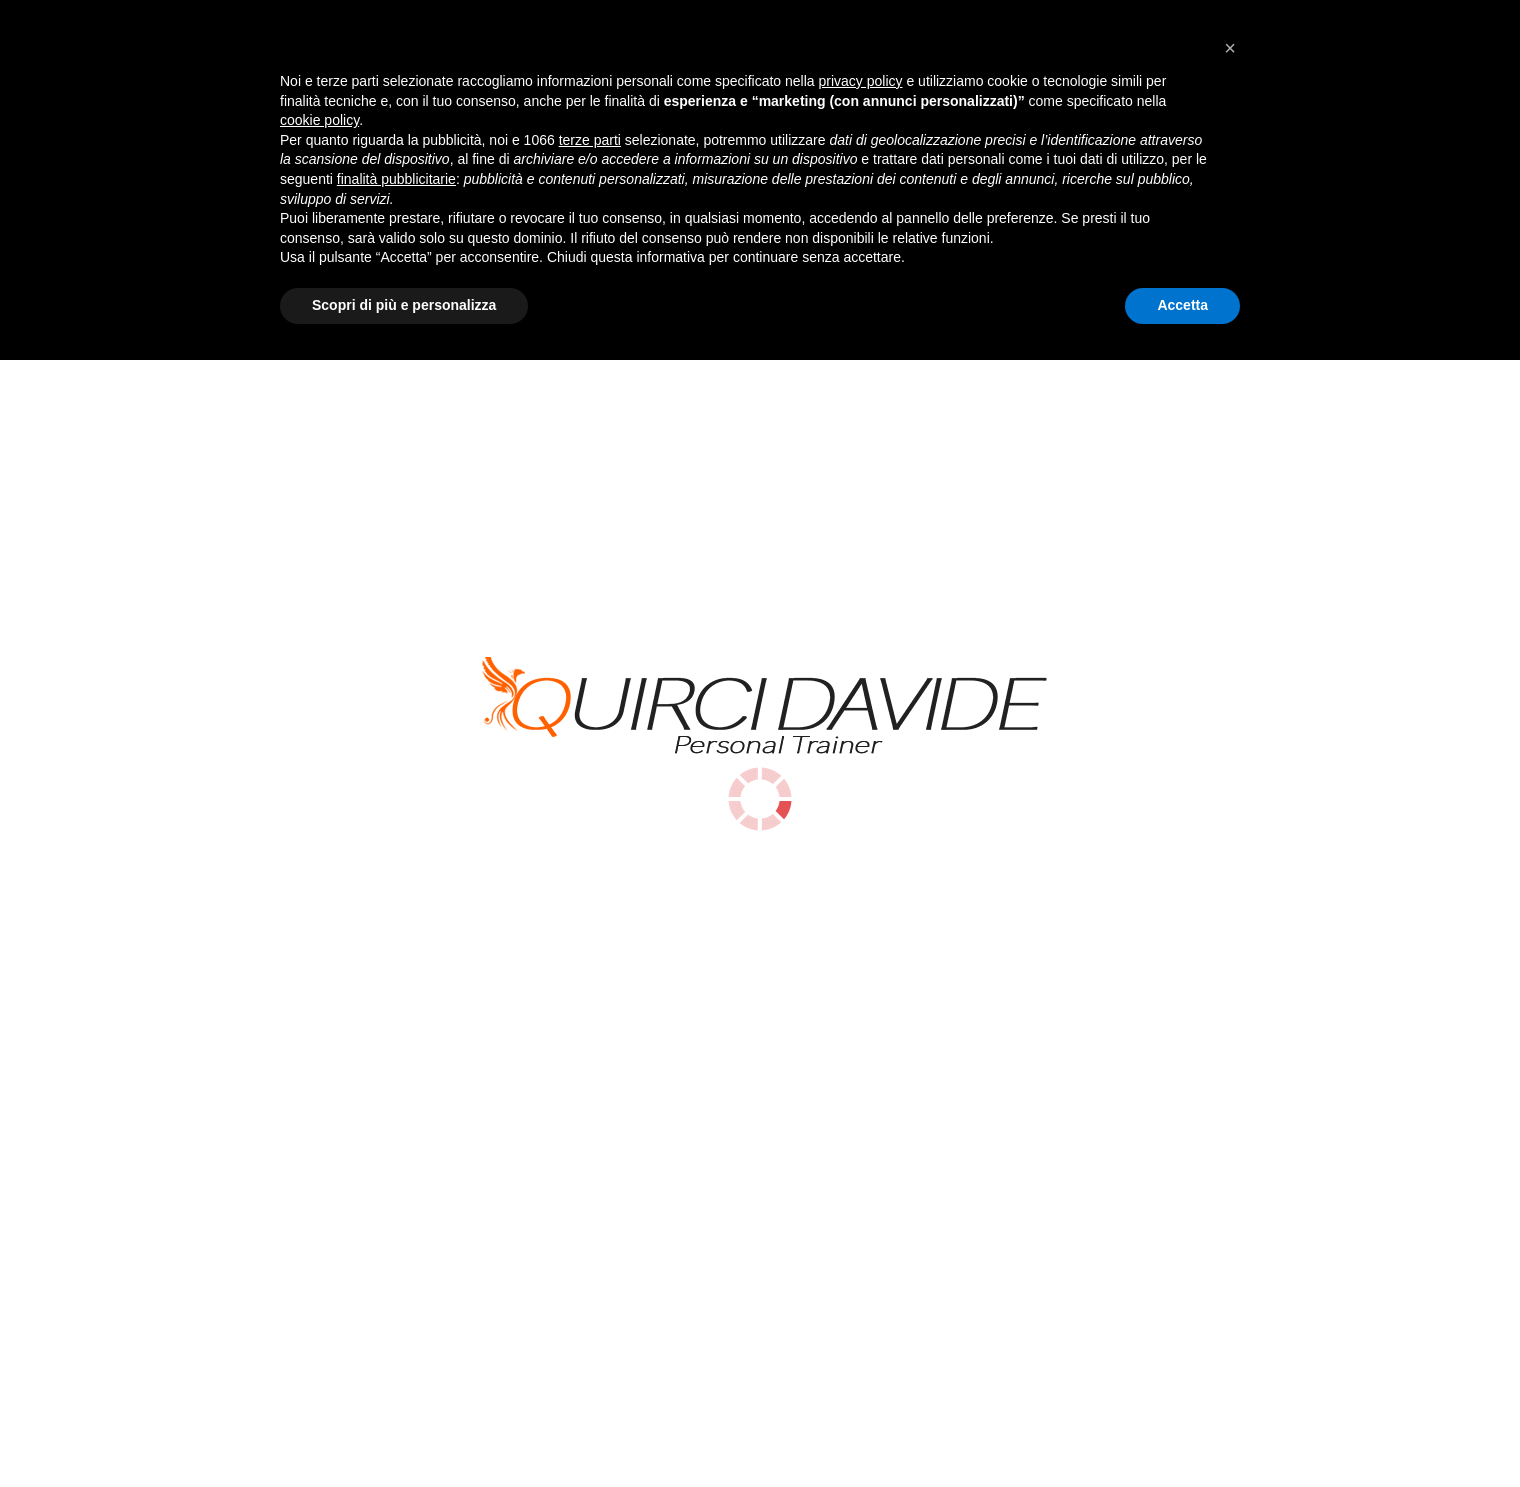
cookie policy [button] (319, 1248)
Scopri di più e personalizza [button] (404, 1432)
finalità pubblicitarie (396, 1306)
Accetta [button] (1182, 1432)
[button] (1230, 1175)
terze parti (590, 1267)
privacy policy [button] (861, 1208)
